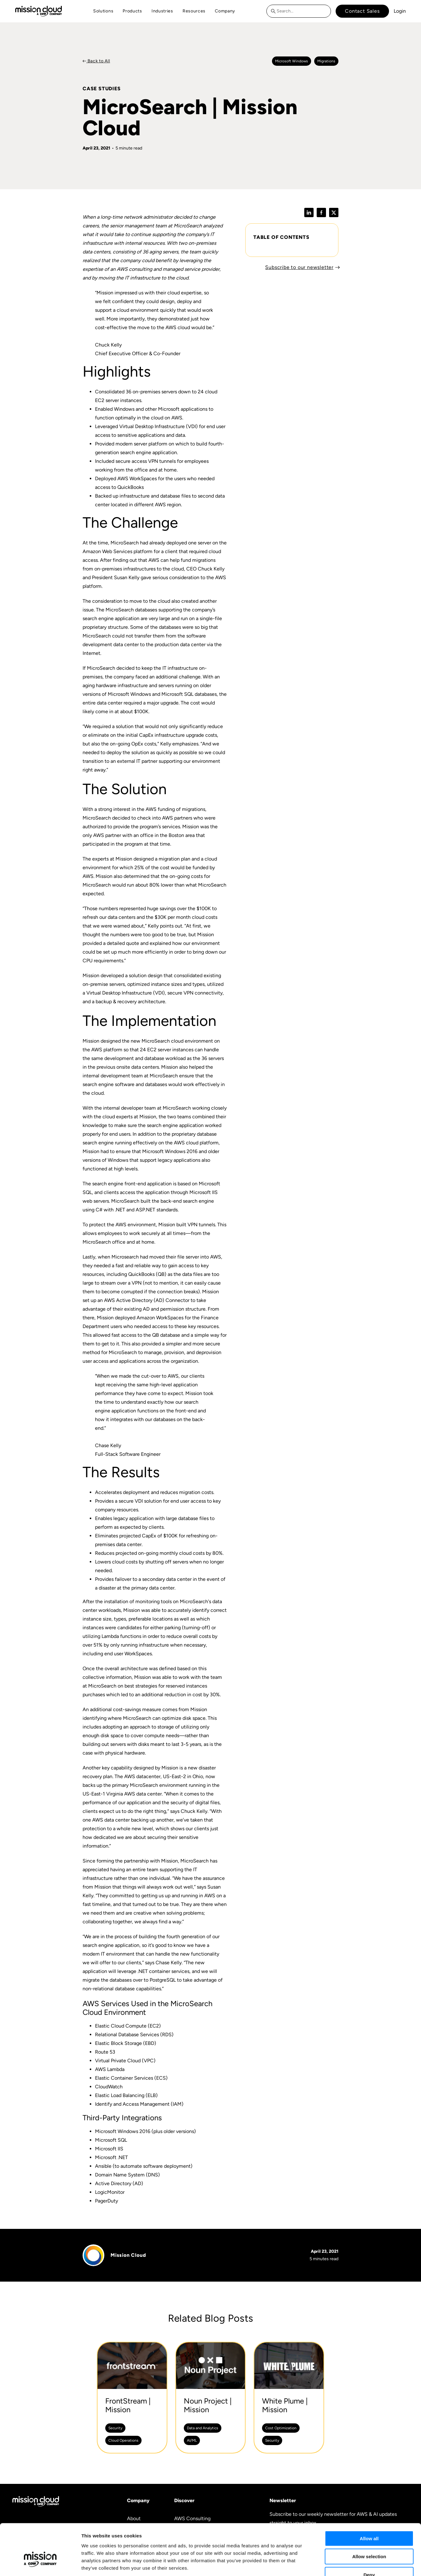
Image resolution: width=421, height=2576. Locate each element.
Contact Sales (362, 11)
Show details (325, 2563)
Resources (194, 11)
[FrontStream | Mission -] (132, 2397)
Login (400, 11)
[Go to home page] (38, 11)
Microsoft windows (291, 61)
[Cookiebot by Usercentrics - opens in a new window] (40, 2564)
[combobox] (298, 11)
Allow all (369, 2500)
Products (132, 11)
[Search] (274, 11)
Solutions (103, 11)
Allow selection (369, 2518)
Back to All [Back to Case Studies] (98, 61)
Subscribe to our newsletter (299, 267)
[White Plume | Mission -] (289, 2397)
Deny (369, 2536)
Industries (162, 11)
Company (225, 11)
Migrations (326, 61)
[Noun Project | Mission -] (210, 2397)
